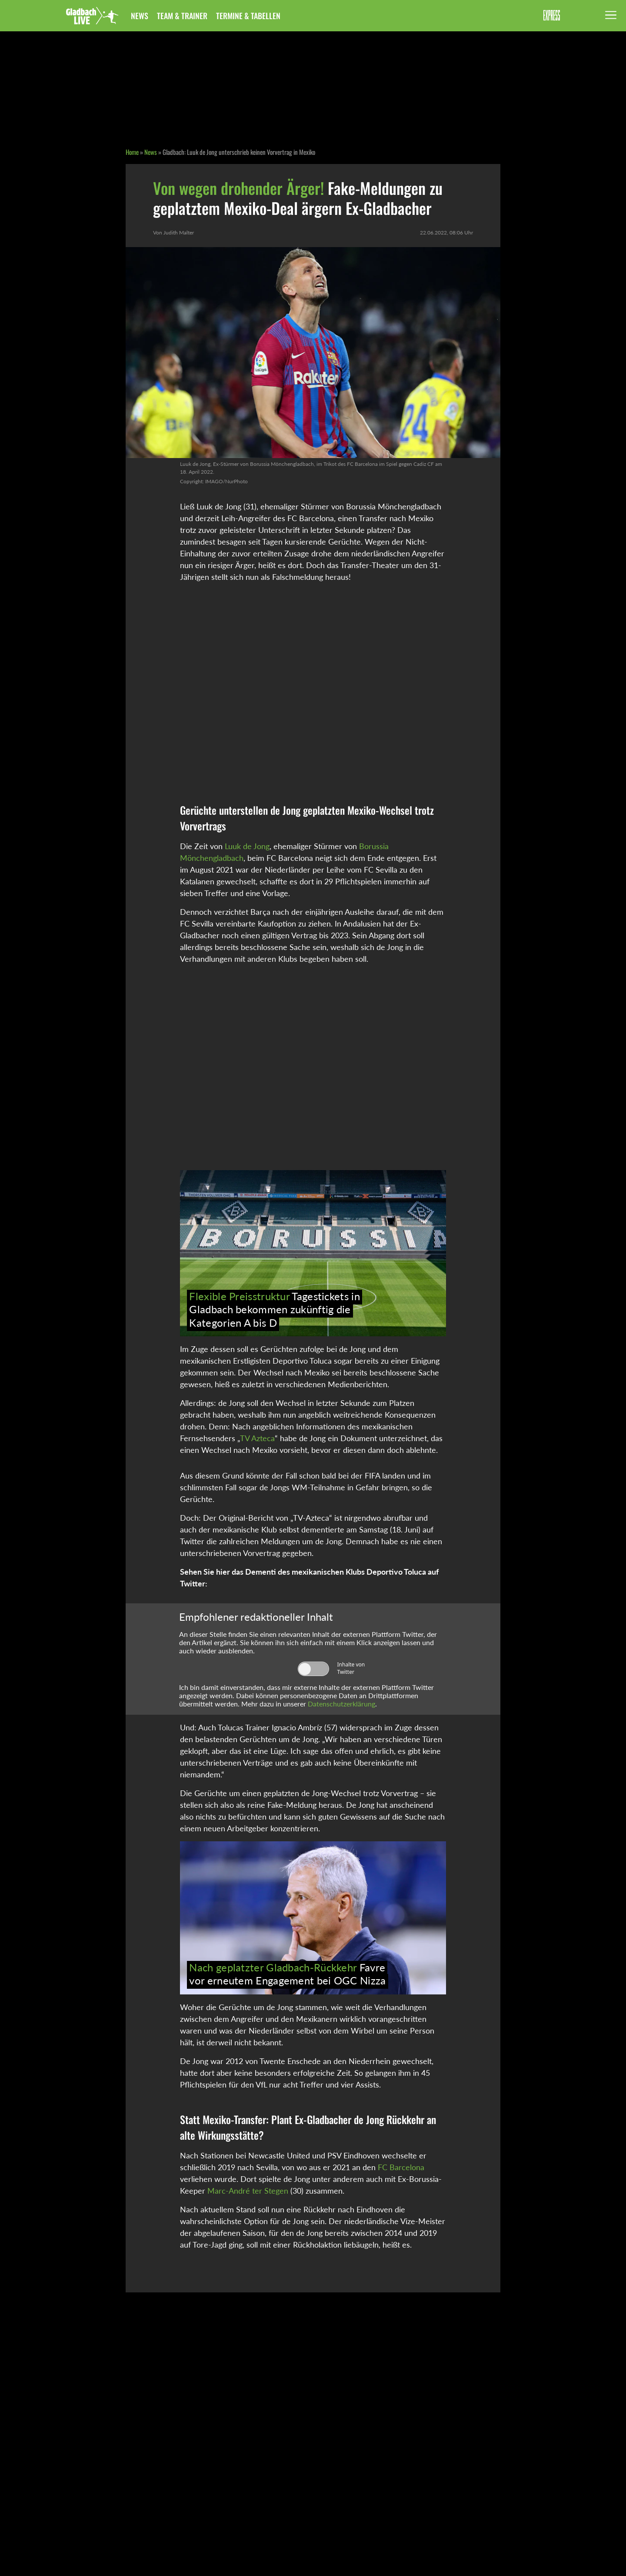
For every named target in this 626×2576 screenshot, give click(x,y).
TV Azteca (257, 1438)
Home (132, 152)
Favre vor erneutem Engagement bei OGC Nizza (287, 1974)
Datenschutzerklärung (341, 1703)
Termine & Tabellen (248, 15)
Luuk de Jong (247, 846)
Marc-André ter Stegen (247, 2190)
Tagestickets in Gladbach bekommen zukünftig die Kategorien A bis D (274, 1309)
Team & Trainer (182, 15)
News (139, 15)
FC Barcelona (401, 2167)
